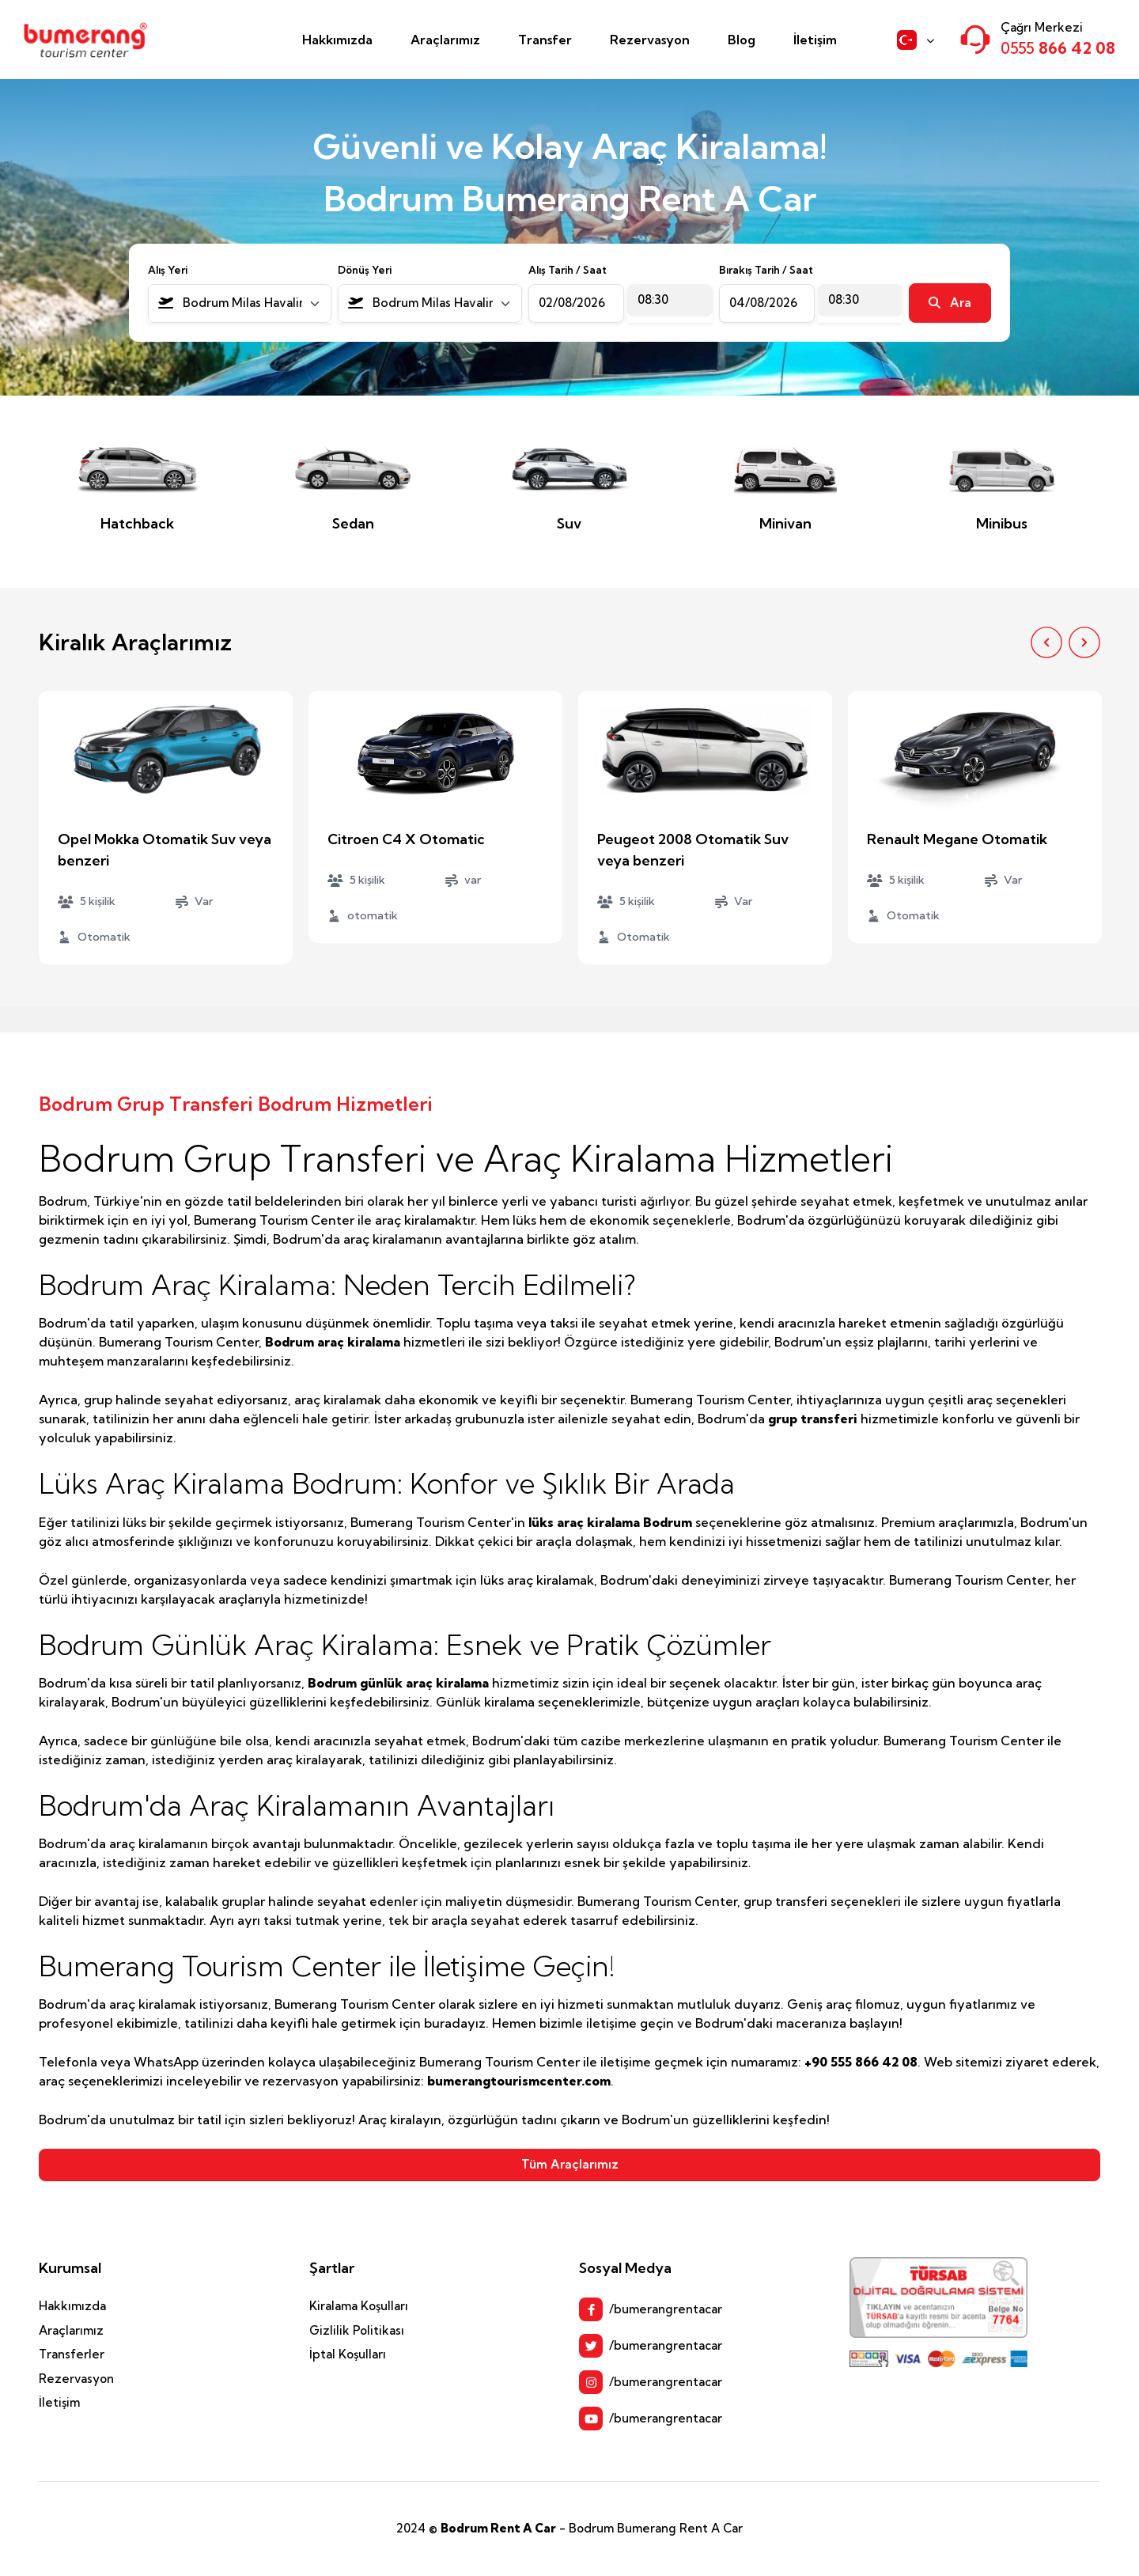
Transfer (545, 39)
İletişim (815, 39)
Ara (950, 302)
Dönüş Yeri (365, 269)
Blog (741, 39)
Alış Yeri (167, 269)
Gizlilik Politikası (356, 2330)
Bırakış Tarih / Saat (766, 269)
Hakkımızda (337, 39)
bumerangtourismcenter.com (519, 2081)
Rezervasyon (650, 39)
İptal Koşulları (347, 2354)
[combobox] (240, 303)
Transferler (71, 2354)
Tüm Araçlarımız (570, 2164)
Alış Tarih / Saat (567, 269)
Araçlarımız (445, 39)
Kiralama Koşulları (358, 2305)
